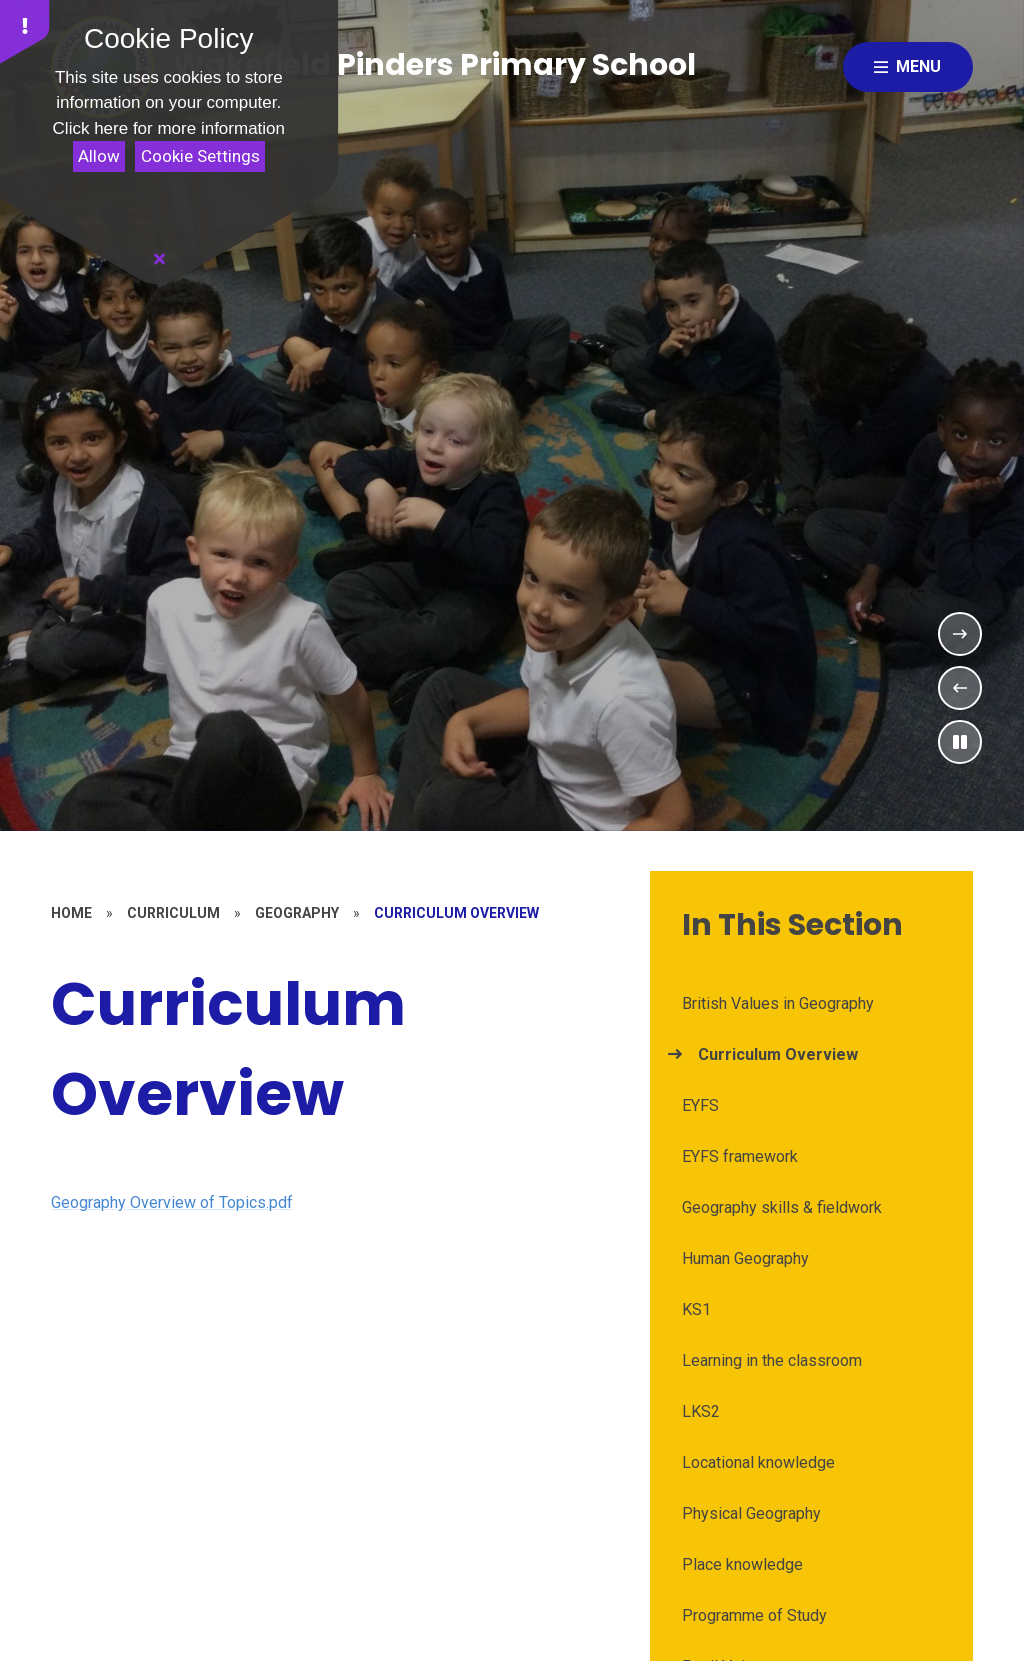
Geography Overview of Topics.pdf (172, 1202)
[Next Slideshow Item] (960, 634)
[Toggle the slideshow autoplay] (960, 742)
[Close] (160, 259)
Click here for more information (169, 128)
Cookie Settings (200, 156)
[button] (25, 32)
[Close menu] (908, 67)
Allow (99, 156)
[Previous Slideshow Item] (960, 688)
